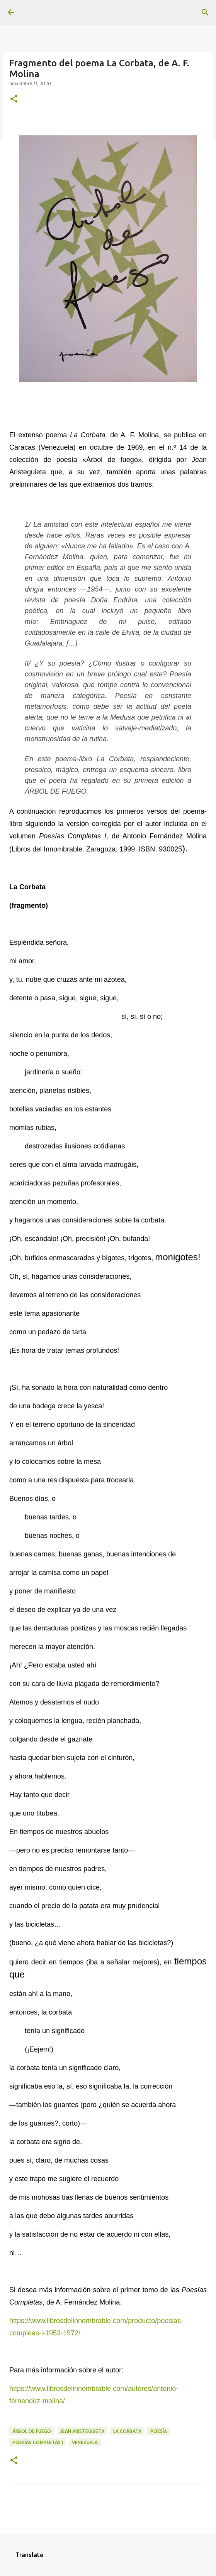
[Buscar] (205, 12)
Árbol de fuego (31, 2431)
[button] (14, 99)
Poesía (158, 2431)
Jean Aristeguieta (82, 2431)
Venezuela (85, 2442)
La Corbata (127, 2431)
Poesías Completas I (37, 2442)
